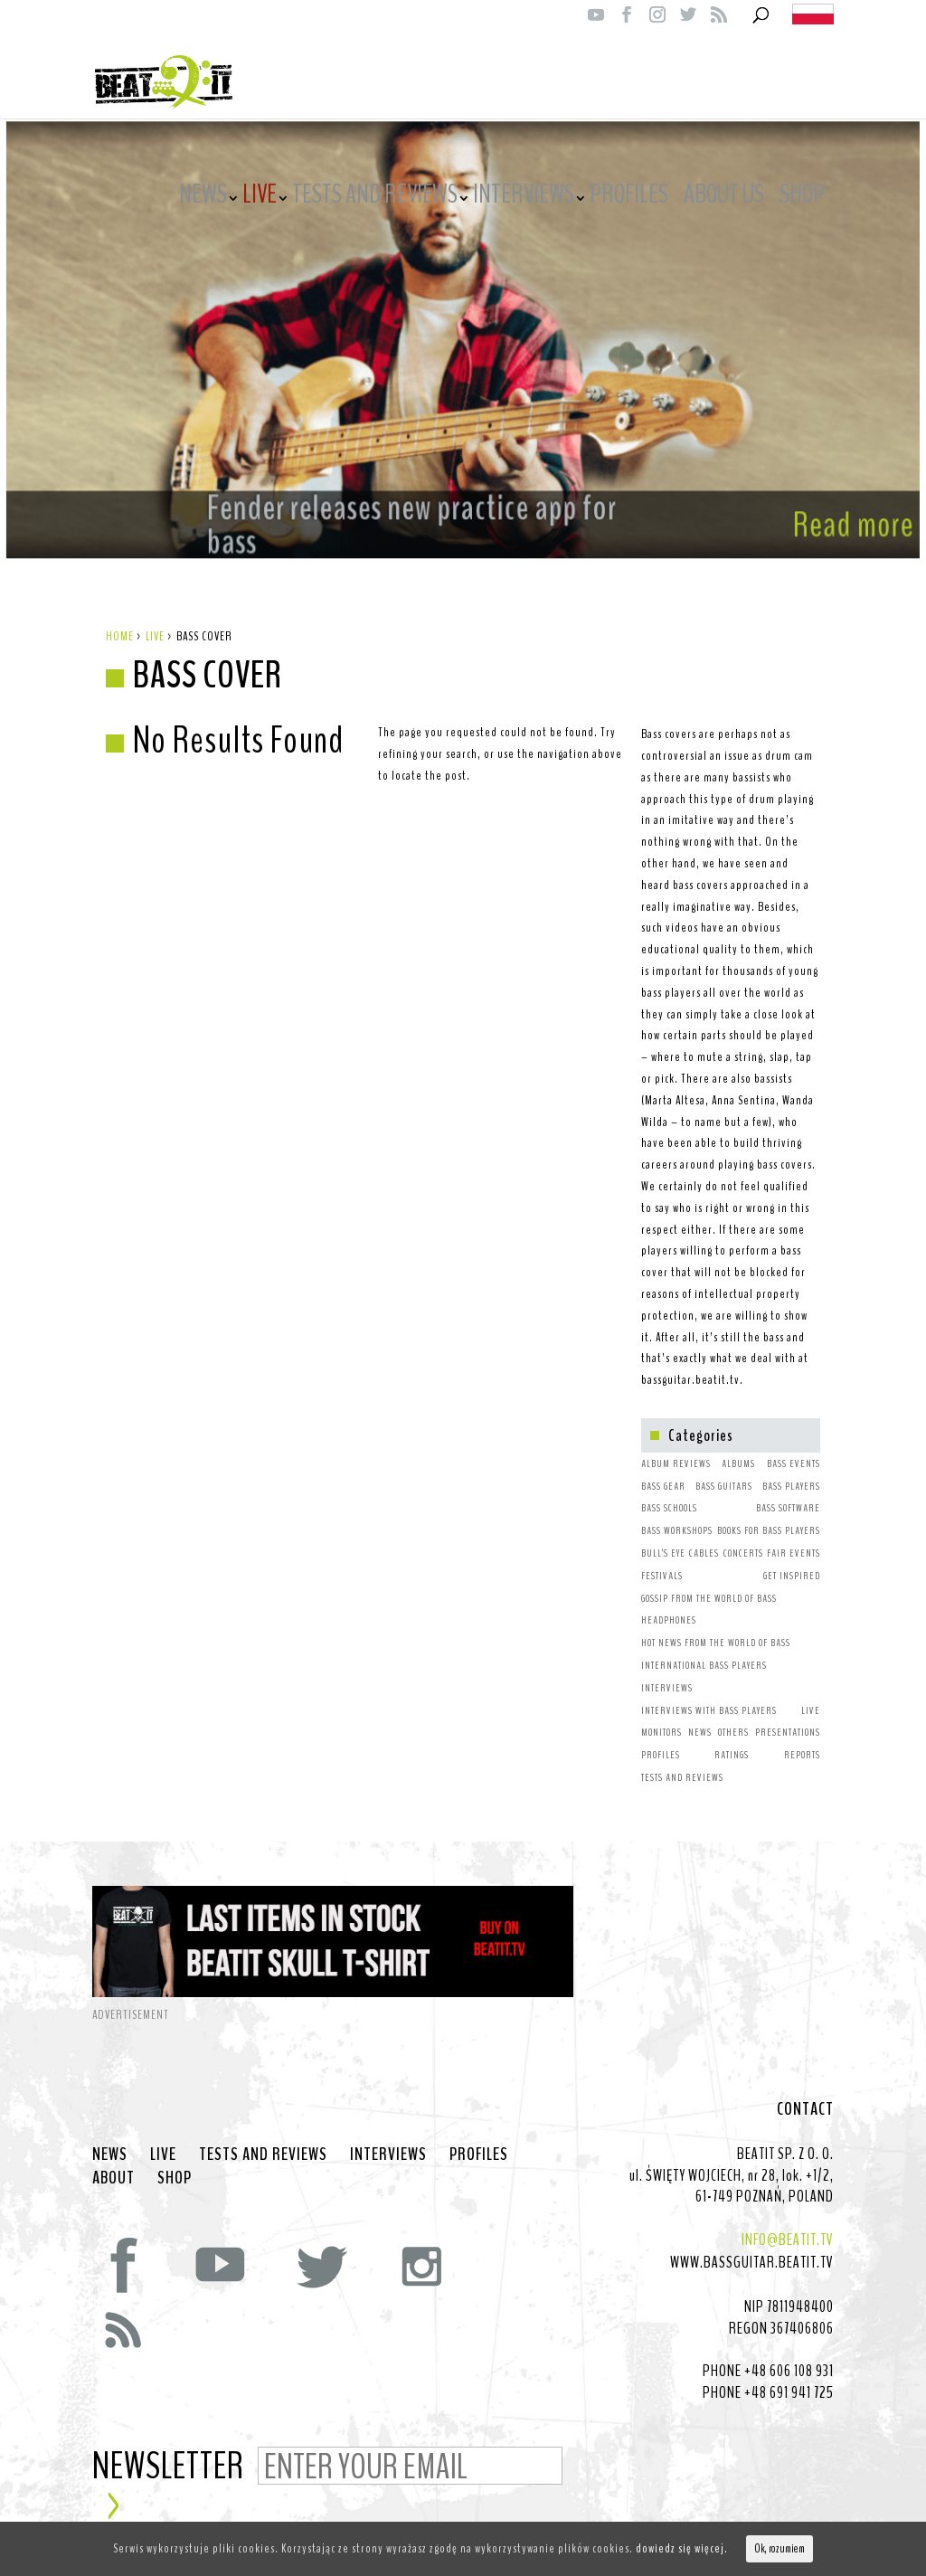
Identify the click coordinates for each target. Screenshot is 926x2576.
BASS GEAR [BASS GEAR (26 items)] (663, 1468)
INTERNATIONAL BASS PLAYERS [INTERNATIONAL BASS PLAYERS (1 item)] (704, 1647)
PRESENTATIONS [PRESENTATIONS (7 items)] (787, 1714)
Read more (809, 497)
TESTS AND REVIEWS (375, 197)
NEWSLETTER (168, 2449)
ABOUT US (724, 197)
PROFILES (629, 197)
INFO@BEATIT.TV (788, 2221)
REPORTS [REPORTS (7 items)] (802, 1736)
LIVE (259, 197)
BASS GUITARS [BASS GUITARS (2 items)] (723, 1468)
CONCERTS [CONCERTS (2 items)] (743, 1535)
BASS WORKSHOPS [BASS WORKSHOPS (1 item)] (677, 1512)
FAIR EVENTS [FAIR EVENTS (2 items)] (793, 1535)
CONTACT (805, 2091)
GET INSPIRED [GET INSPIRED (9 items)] (791, 1557)
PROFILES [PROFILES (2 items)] (660, 1736)
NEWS (203, 197)
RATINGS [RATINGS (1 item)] (731, 1736)
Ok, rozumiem (779, 2549)
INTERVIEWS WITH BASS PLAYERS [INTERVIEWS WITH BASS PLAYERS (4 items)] (709, 1692)
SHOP (802, 197)
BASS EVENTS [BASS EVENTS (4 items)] (793, 1445)
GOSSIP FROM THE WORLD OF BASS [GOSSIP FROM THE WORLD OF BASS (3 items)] (709, 1580)
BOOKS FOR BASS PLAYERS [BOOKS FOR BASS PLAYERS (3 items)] (768, 1512)
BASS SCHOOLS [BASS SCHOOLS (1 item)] (669, 1489)
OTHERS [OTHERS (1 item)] (733, 1714)
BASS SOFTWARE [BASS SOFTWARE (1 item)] (788, 1489)
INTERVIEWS (523, 197)
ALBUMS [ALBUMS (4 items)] (738, 1445)
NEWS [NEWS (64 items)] (700, 1714)
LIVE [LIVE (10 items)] (810, 1692)
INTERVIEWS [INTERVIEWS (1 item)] (667, 1669)
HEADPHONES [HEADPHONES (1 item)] (668, 1602)
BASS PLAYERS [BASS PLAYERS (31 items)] (791, 1468)
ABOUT (113, 2160)
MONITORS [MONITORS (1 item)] (661, 1714)
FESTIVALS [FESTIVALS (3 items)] (662, 1557)
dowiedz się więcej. (682, 2548)
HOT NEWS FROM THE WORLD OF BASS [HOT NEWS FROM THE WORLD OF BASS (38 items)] (715, 1624)
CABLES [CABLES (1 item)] (704, 1535)
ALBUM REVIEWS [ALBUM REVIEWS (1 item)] (676, 1445)
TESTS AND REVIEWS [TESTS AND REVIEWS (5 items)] (682, 1759)
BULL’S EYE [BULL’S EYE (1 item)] (663, 1535)
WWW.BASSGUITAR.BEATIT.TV (752, 2244)
